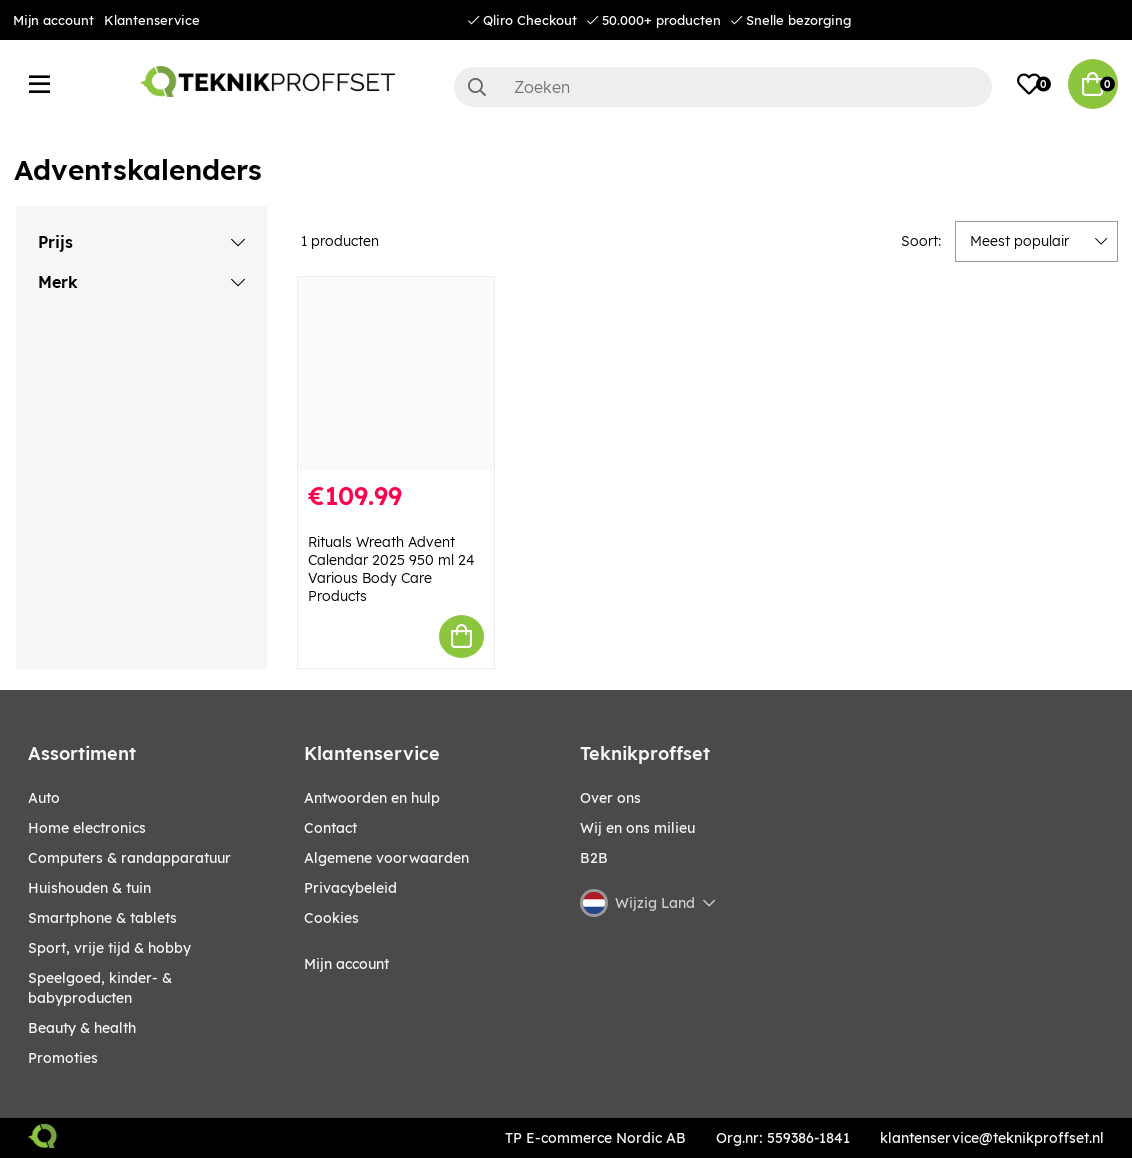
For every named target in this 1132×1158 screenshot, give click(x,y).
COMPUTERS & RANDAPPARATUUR (129, 858)
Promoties (63, 1058)
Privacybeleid (350, 888)
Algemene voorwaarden (386, 858)
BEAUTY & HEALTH (82, 1028)
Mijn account (53, 20)
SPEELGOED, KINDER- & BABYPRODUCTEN (100, 988)
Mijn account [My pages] (346, 964)
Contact (330, 828)
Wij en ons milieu (637, 828)
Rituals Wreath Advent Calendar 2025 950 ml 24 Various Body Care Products (391, 569)
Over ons (610, 798)
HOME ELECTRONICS (87, 828)
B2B (594, 858)
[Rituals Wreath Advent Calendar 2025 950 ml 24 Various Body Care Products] (396, 373)
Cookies (331, 918)
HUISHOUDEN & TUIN (89, 888)
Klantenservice (152, 20)
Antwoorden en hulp (372, 798)
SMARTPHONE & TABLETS (102, 918)
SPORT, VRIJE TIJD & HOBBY (109, 948)
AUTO (44, 798)
